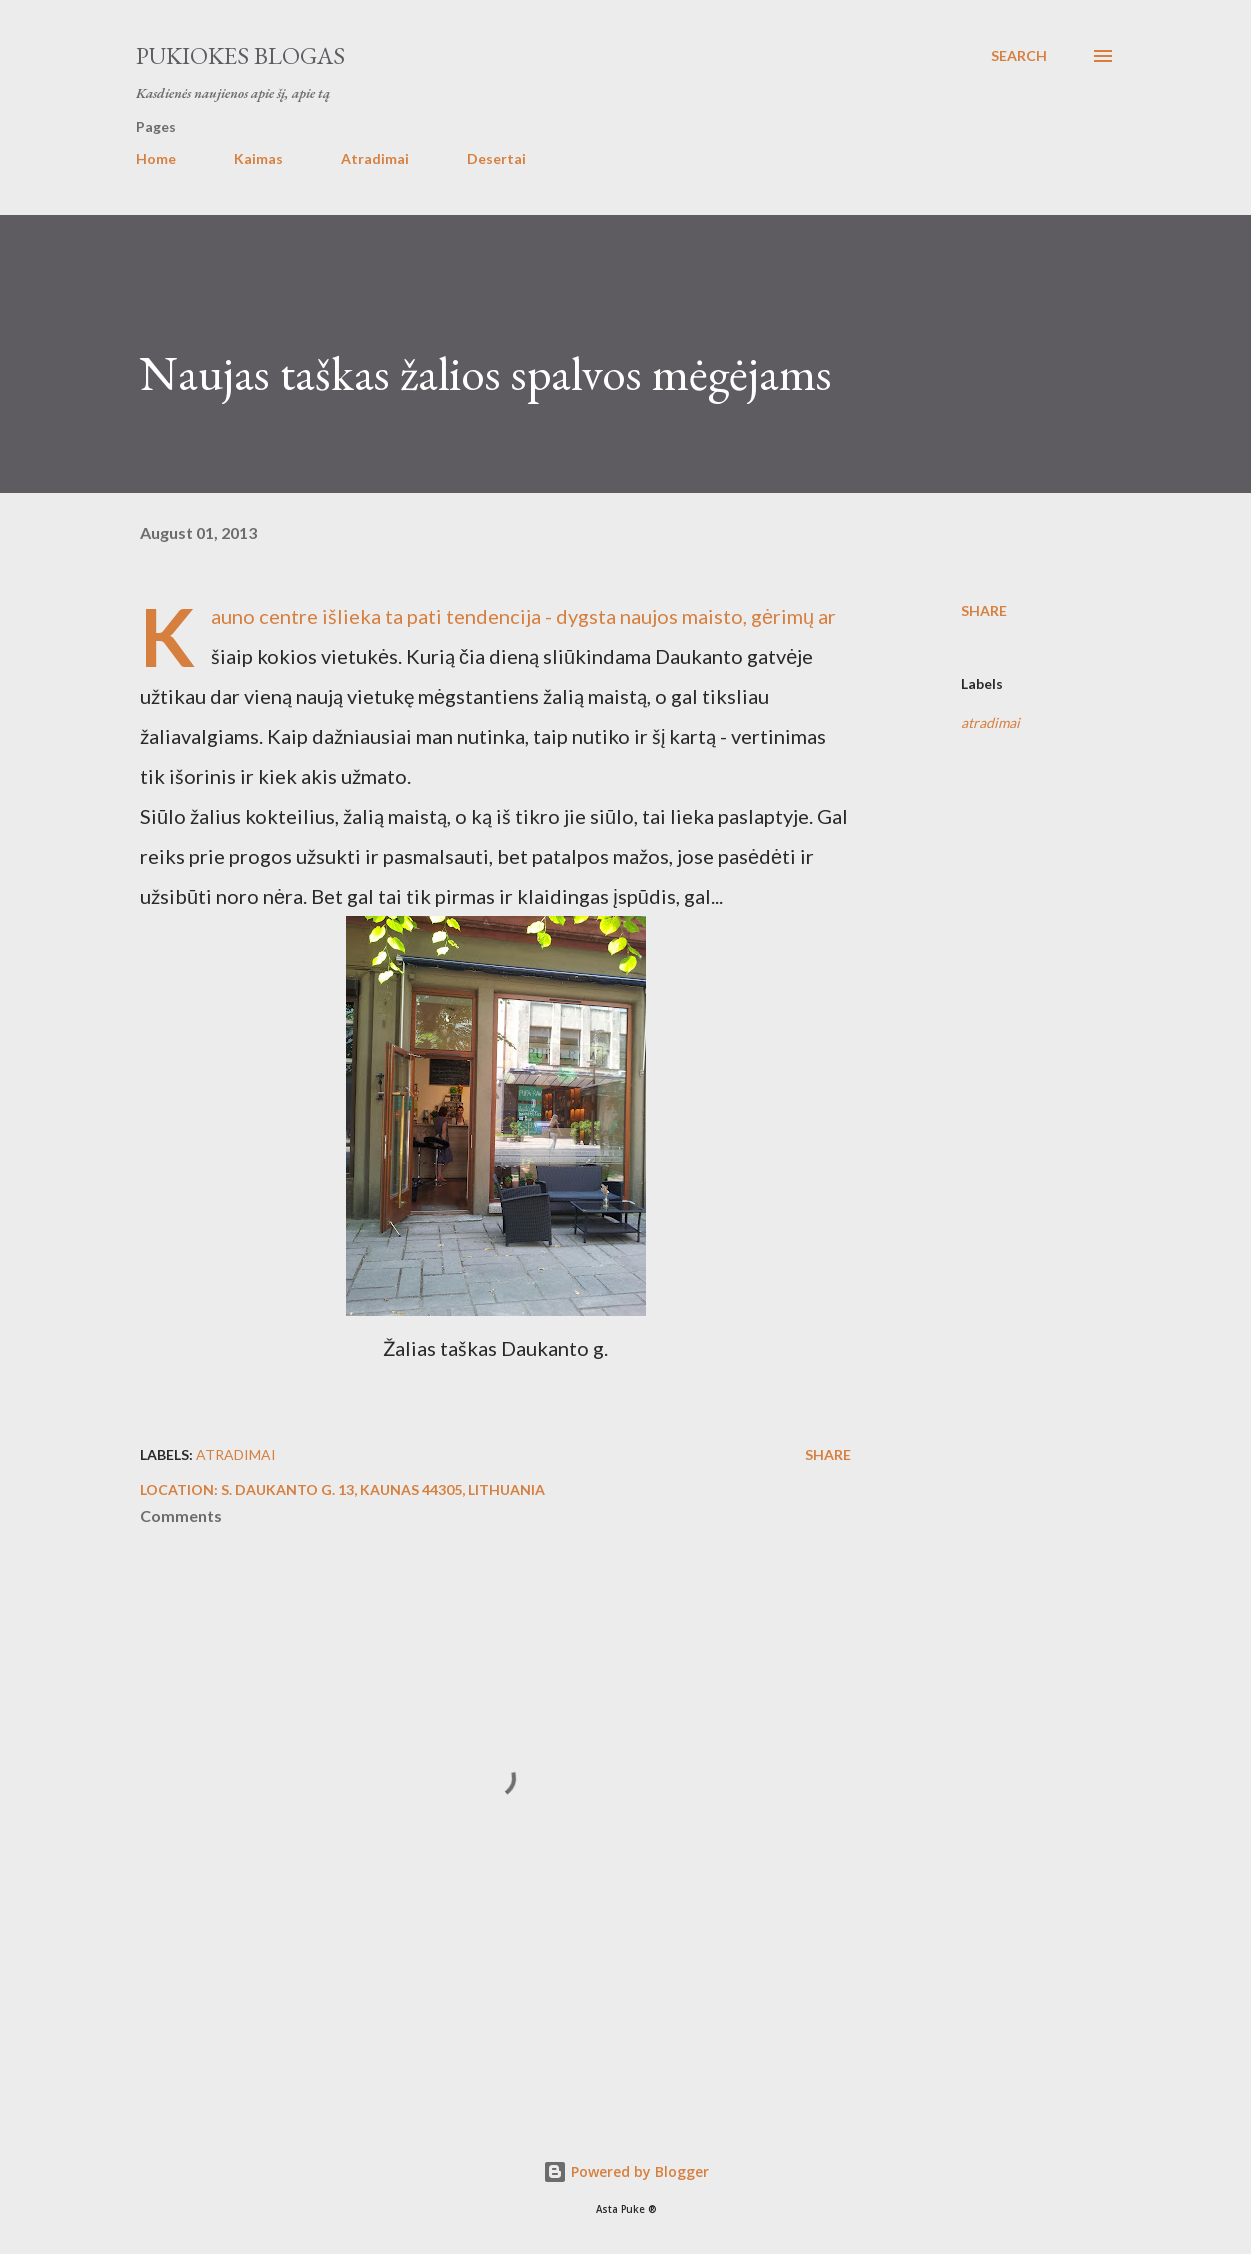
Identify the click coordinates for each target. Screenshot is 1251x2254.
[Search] (1019, 56)
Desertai (496, 158)
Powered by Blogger (626, 2171)
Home (156, 158)
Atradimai (375, 158)
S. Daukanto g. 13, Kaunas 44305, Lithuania (383, 1489)
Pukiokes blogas (240, 55)
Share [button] (984, 610)
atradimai (990, 722)
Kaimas (258, 158)
